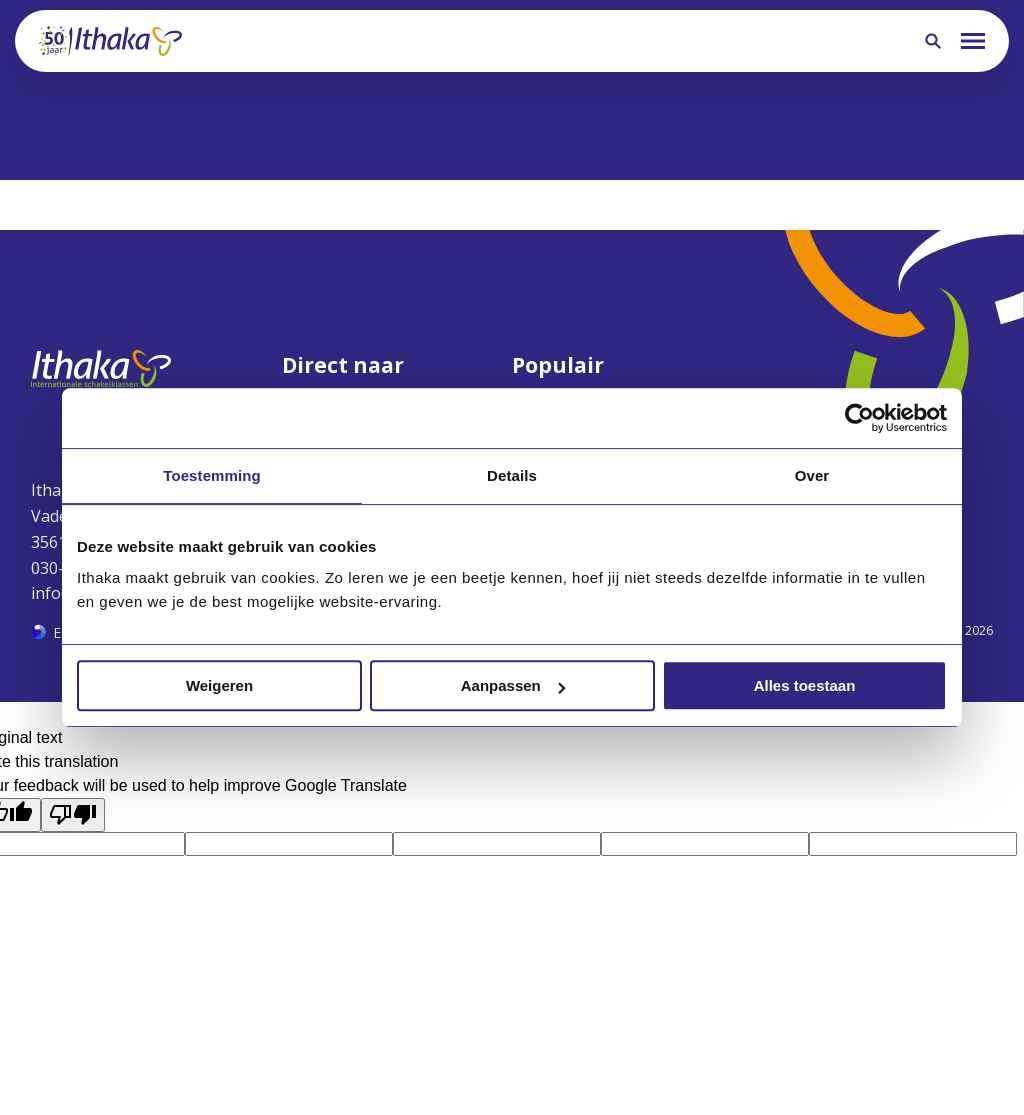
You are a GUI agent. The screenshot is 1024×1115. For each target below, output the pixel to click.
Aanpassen (513, 685)
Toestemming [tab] (212, 475)
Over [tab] (812, 475)
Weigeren (219, 685)
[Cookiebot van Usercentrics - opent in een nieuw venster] (859, 418)
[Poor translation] (73, 815)
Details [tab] (512, 475)
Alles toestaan (805, 685)
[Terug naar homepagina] (110, 41)
